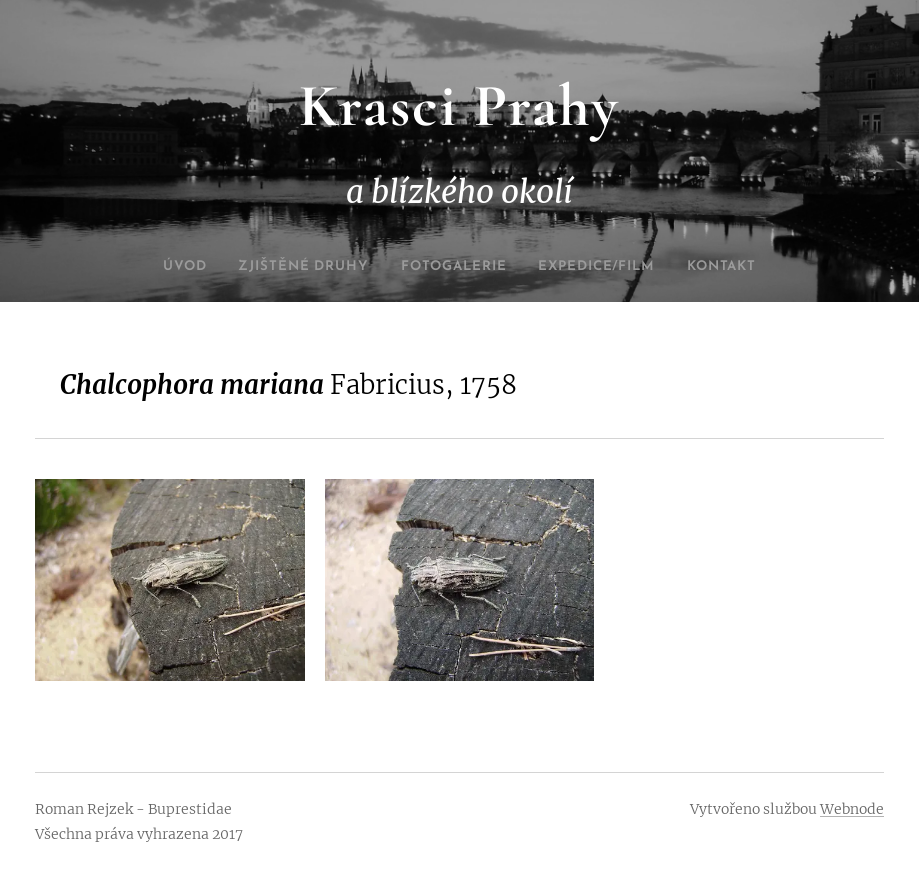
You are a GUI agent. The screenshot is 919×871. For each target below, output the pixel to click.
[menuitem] (156, 267)
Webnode (852, 809)
